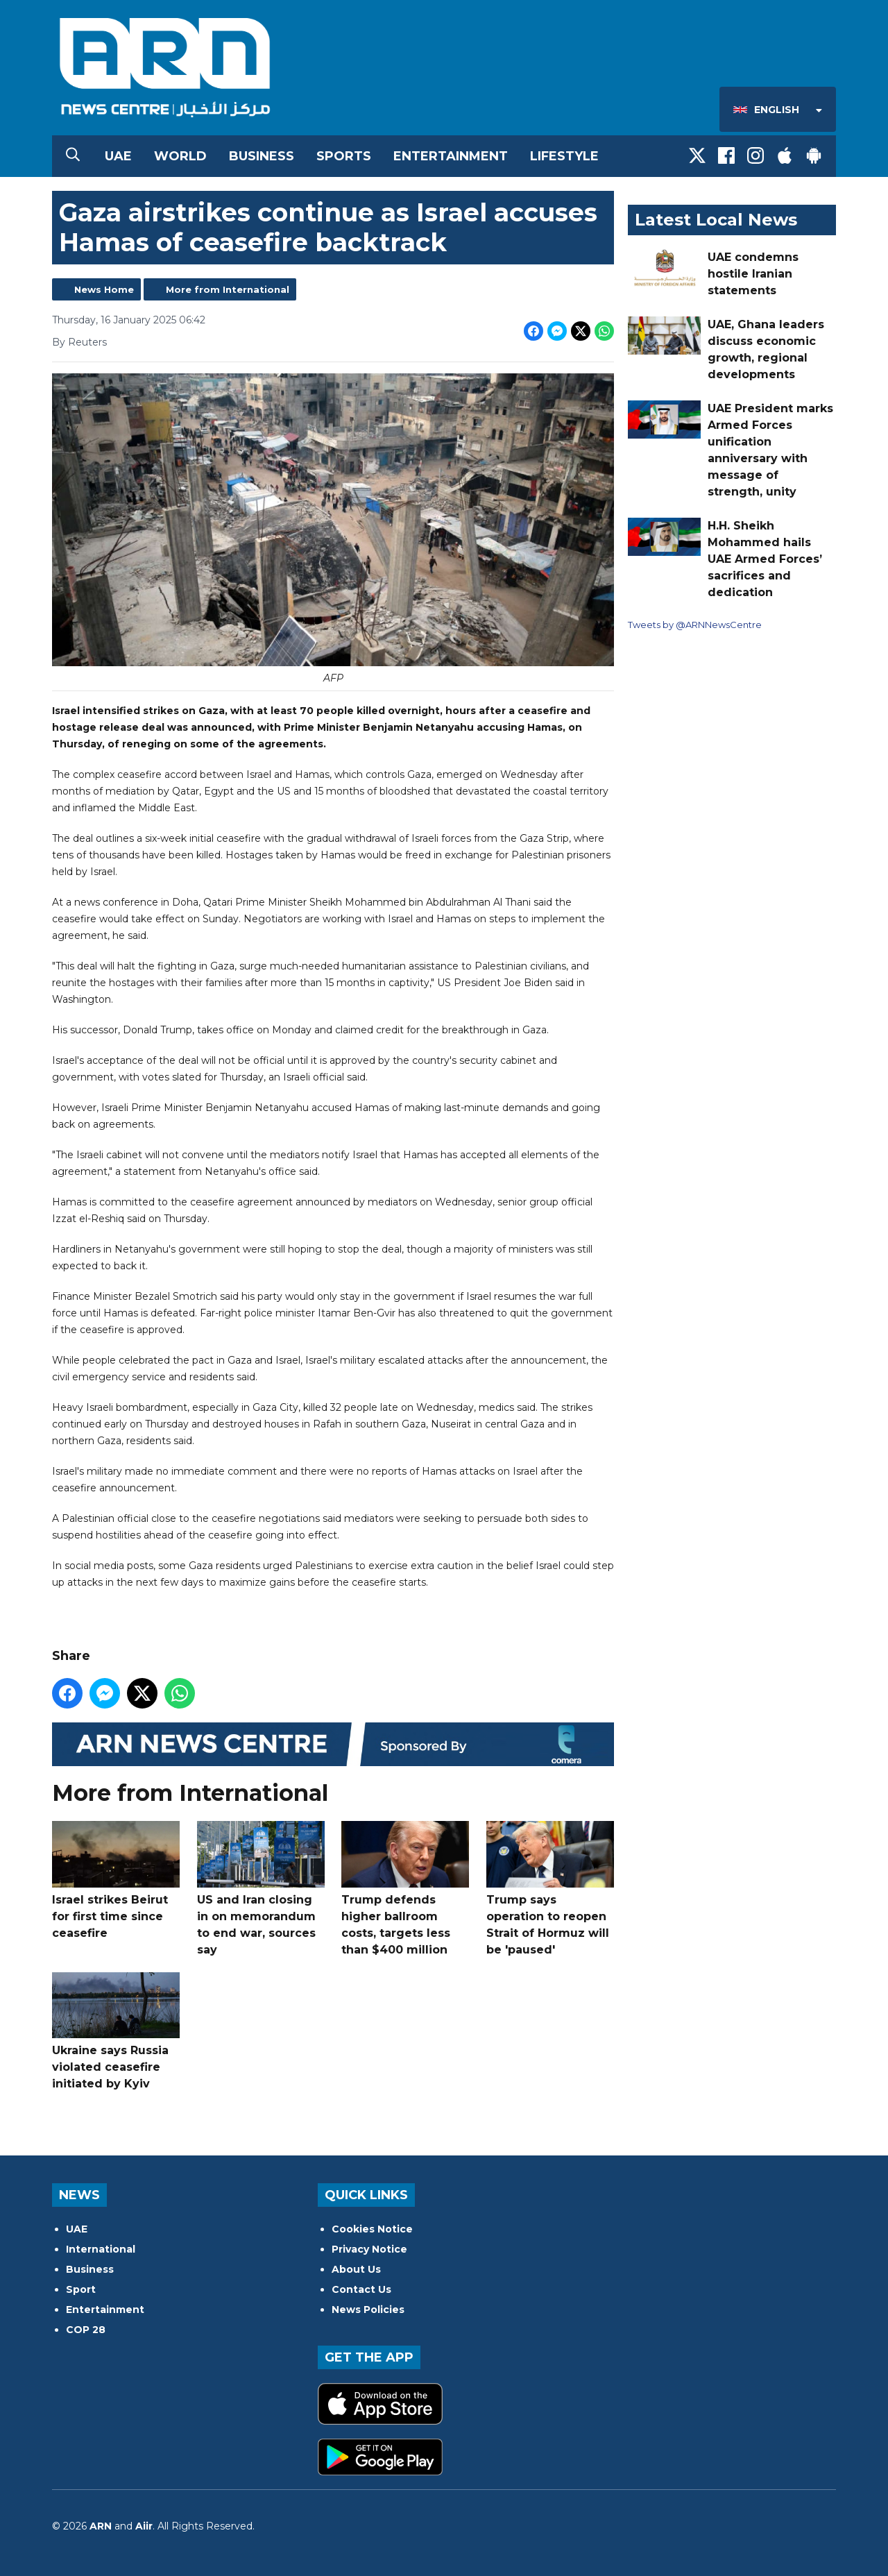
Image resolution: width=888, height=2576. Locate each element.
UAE (118, 156)
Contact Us (361, 2289)
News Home (104, 289)
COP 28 (85, 2329)
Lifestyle (564, 156)
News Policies (368, 2309)
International (100, 2249)
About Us (356, 2269)
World (180, 156)
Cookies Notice (372, 2229)
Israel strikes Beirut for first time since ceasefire (116, 1880)
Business (261, 156)
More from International (227, 289)
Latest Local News (716, 220)
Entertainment (450, 156)
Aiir (144, 2526)
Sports (343, 156)
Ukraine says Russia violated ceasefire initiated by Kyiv (116, 2031)
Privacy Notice (369, 2249)
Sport (81, 2289)
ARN (100, 2526)
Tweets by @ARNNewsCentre (695, 624)
